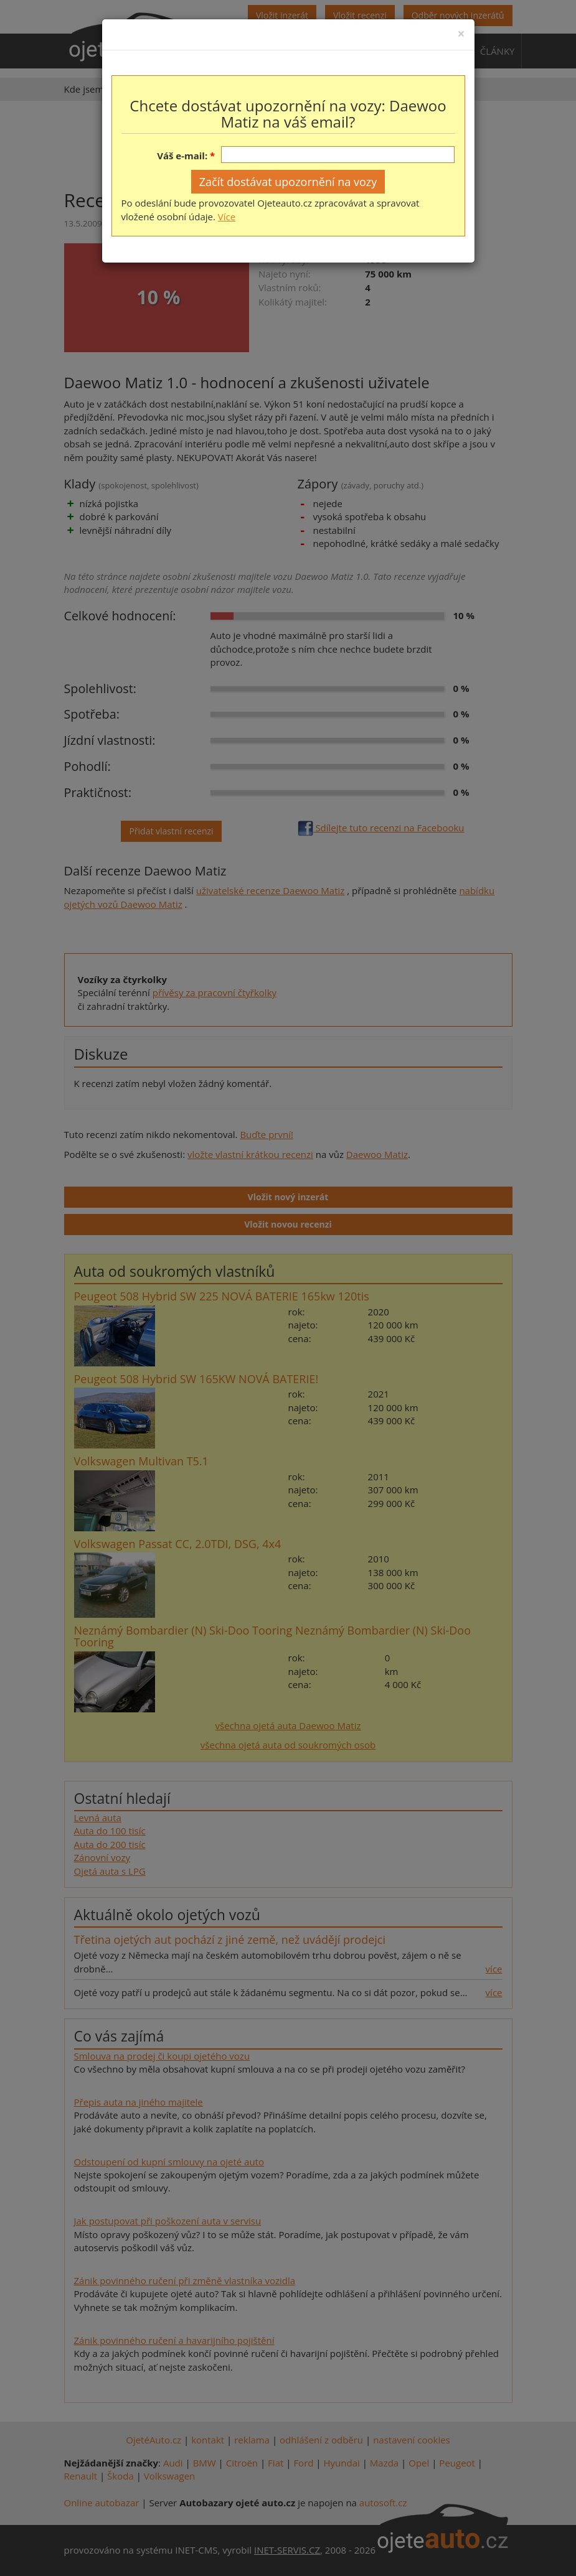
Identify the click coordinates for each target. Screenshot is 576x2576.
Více (226, 216)
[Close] (461, 33)
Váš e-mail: (182, 155)
